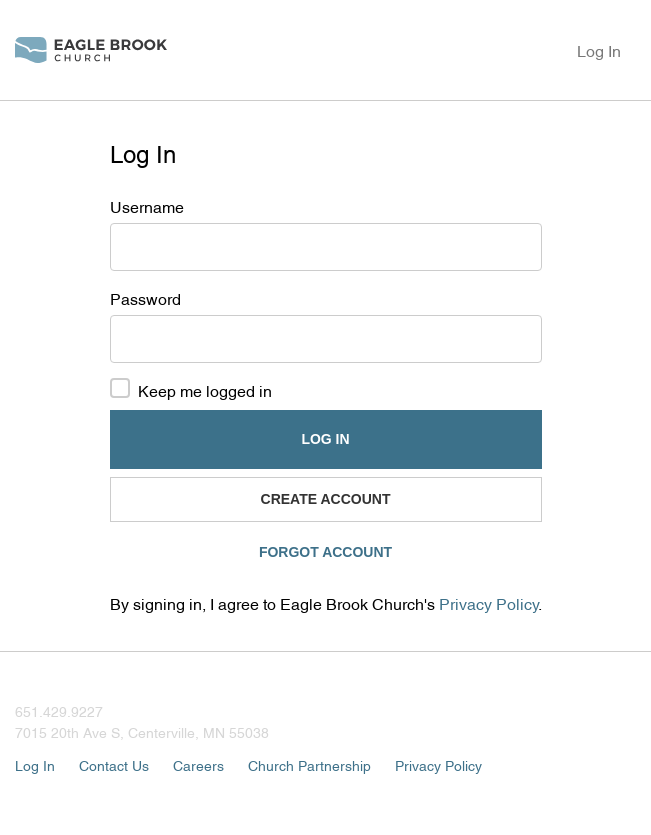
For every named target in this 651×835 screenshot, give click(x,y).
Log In (599, 50)
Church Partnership (309, 764)
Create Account (326, 499)
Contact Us (114, 764)
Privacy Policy (489, 603)
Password (145, 298)
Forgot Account (325, 552)
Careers (198, 764)
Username (147, 206)
